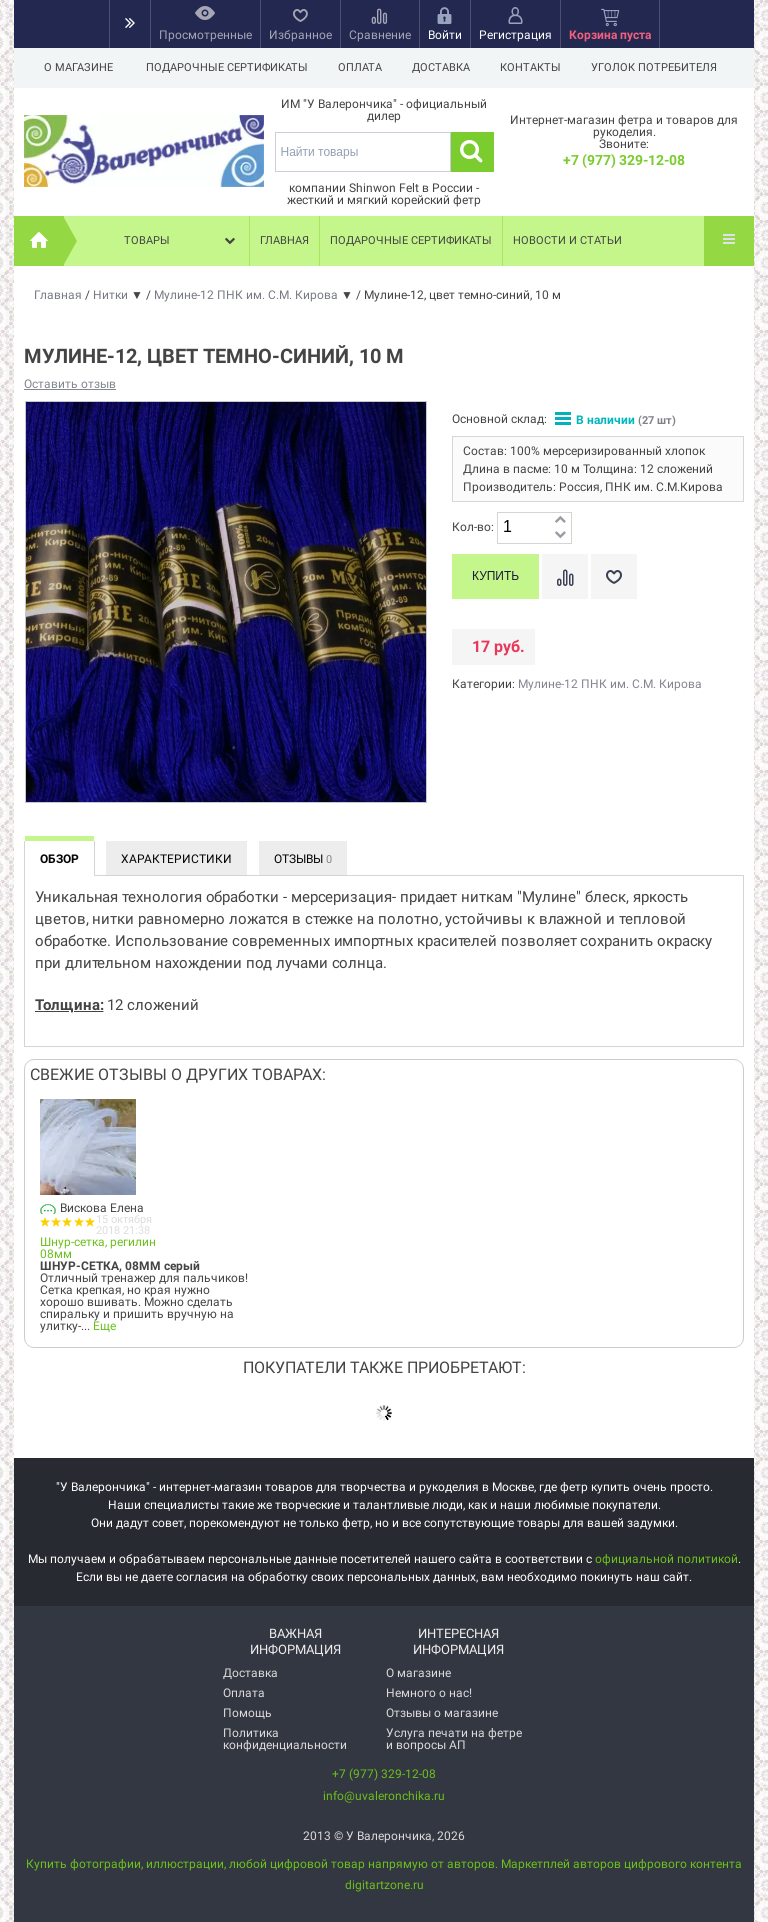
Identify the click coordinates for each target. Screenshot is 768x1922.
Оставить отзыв (70, 384)
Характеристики (176, 859)
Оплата (363, 67)
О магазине (78, 67)
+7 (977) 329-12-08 (624, 160)
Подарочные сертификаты (227, 67)
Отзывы (303, 859)
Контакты (539, 67)
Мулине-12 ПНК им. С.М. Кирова (610, 684)
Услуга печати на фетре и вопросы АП (454, 1739)
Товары (182, 241)
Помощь (247, 1713)
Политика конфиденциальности (285, 1739)
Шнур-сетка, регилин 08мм (98, 1248)
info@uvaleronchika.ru (384, 1796)
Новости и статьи (567, 240)
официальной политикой (666, 1559)
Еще (104, 1326)
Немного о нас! (429, 1693)
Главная (284, 240)
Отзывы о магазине (442, 1713)
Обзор (59, 859)
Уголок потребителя (666, 67)
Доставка (447, 67)
